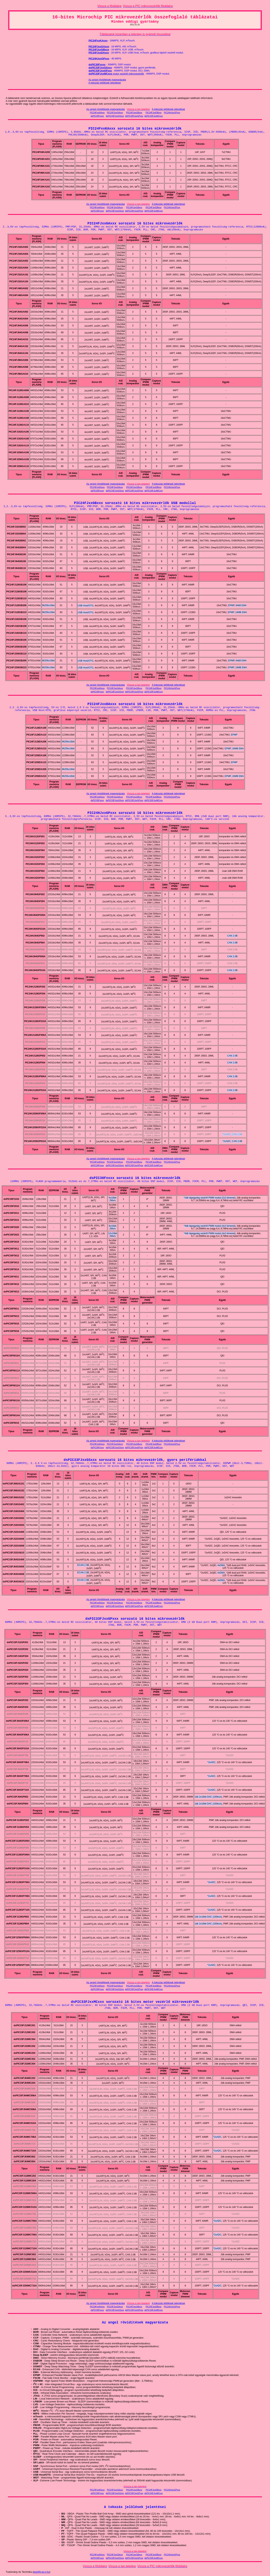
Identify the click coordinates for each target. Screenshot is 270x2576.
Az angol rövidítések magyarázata (107, 79)
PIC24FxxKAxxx (97, 112)
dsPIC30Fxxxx (97, 116)
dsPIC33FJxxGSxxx (115, 116)
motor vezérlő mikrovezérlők (116, 73)
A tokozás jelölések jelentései (104, 82)
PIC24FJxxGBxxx (134, 112)
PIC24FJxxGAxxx (115, 112)
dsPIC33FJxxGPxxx (134, 116)
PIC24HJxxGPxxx (172, 112)
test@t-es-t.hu (41, 2571)
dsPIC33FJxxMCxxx (153, 116)
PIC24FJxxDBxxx (153, 112)
